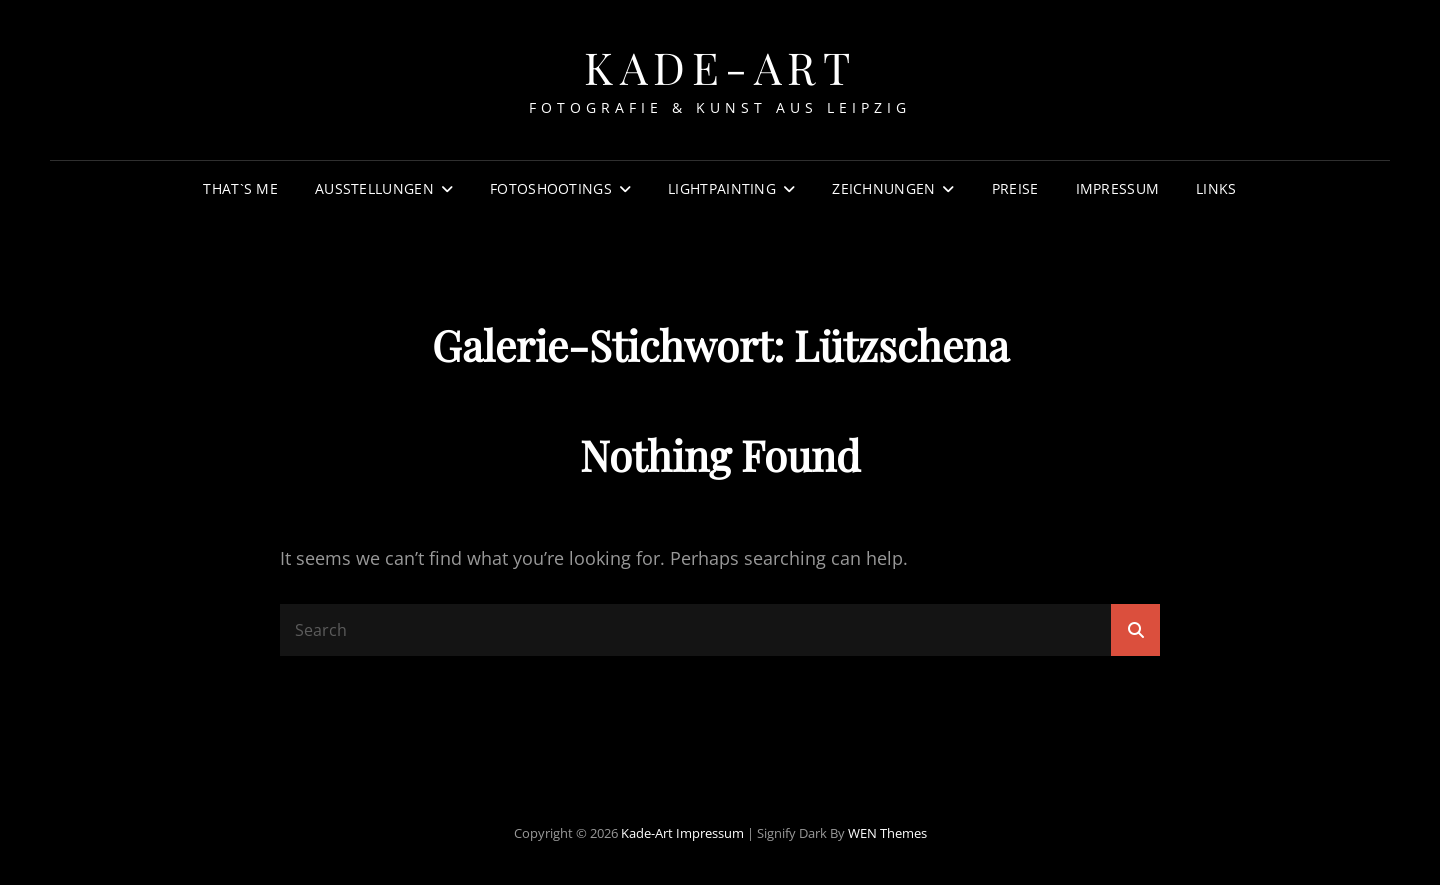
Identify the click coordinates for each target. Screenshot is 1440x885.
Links (1216, 188)
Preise (1015, 188)
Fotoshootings (551, 188)
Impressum (1118, 188)
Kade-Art (720, 66)
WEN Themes (887, 833)
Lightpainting (722, 188)
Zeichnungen (883, 188)
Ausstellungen (374, 188)
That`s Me (240, 188)
